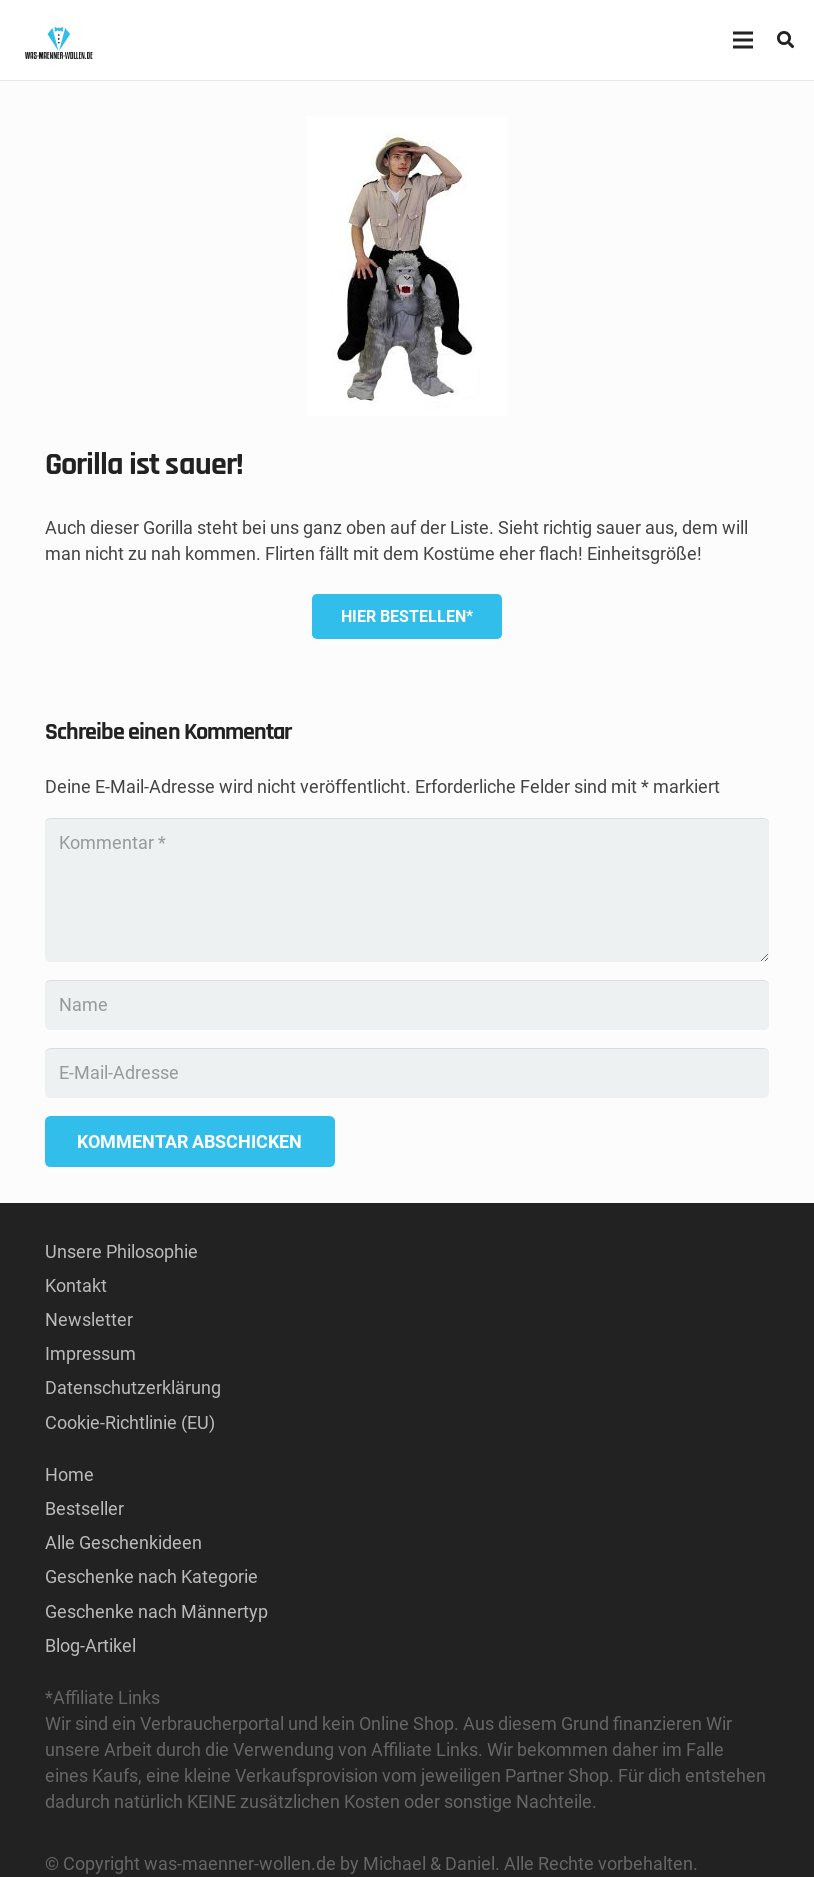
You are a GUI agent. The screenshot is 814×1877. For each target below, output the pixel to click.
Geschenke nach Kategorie (151, 1576)
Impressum (90, 1353)
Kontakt (76, 1285)
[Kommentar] (407, 890)
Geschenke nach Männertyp (156, 1611)
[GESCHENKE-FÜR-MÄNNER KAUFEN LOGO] (58, 40)
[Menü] (742, 40)
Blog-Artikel (90, 1645)
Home (69, 1474)
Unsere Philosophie (121, 1251)
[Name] (407, 1005)
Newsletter (89, 1319)
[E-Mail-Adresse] (407, 1073)
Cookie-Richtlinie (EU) (130, 1422)
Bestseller (84, 1508)
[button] (785, 40)
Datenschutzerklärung (133, 1387)
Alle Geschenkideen (123, 1542)
